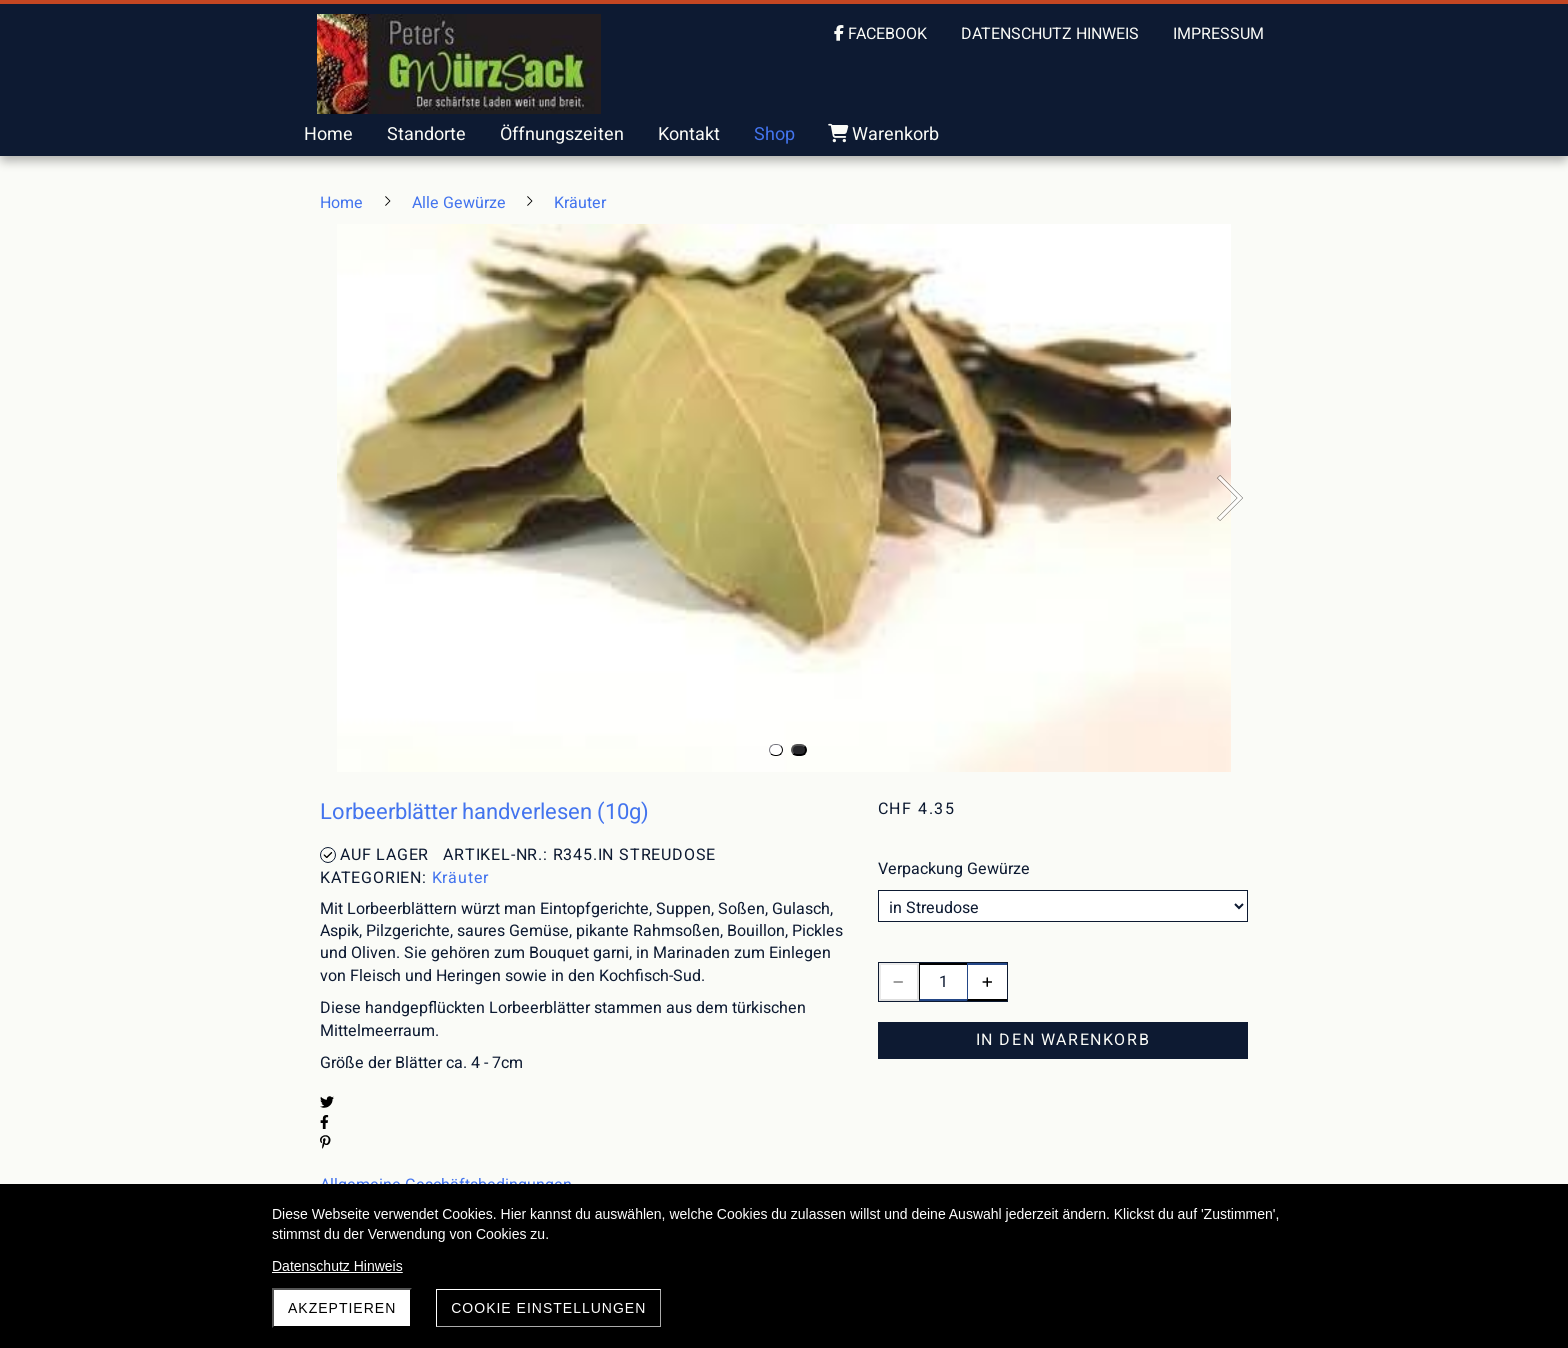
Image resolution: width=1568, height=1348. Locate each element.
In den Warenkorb (1063, 1040)
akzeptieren (342, 1308)
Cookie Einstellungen (548, 1308)
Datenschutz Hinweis (337, 1266)
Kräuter (461, 878)
